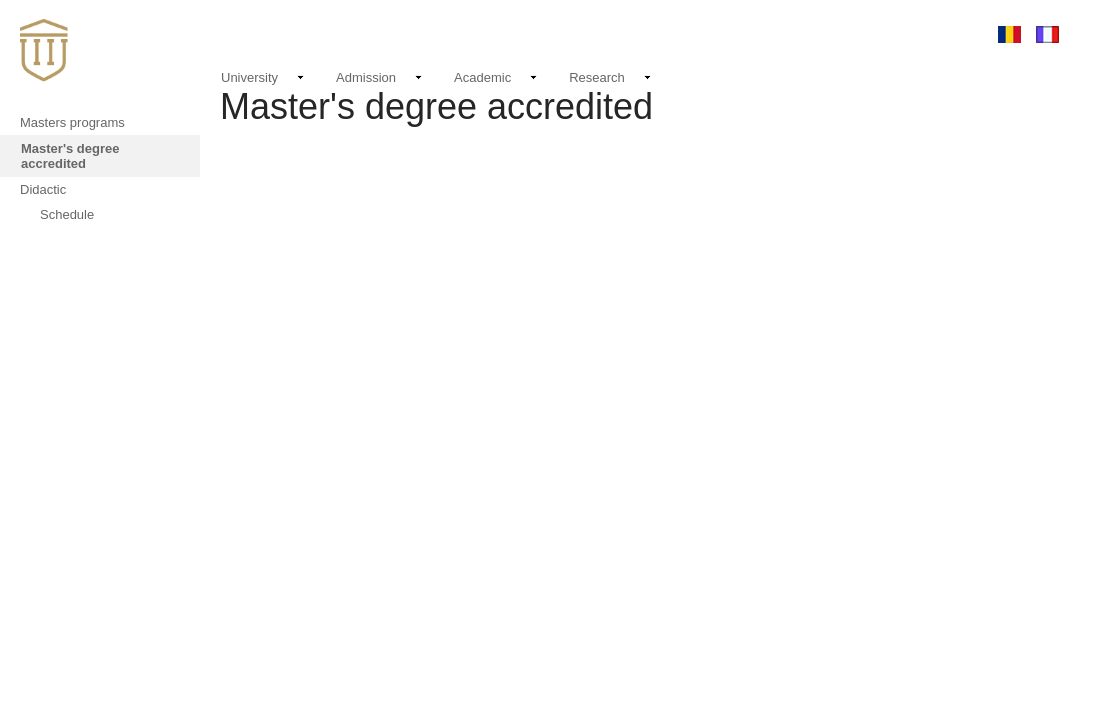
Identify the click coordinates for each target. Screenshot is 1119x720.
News (653, 31)
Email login (870, 33)
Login (947, 33)
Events (711, 33)
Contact (785, 33)
